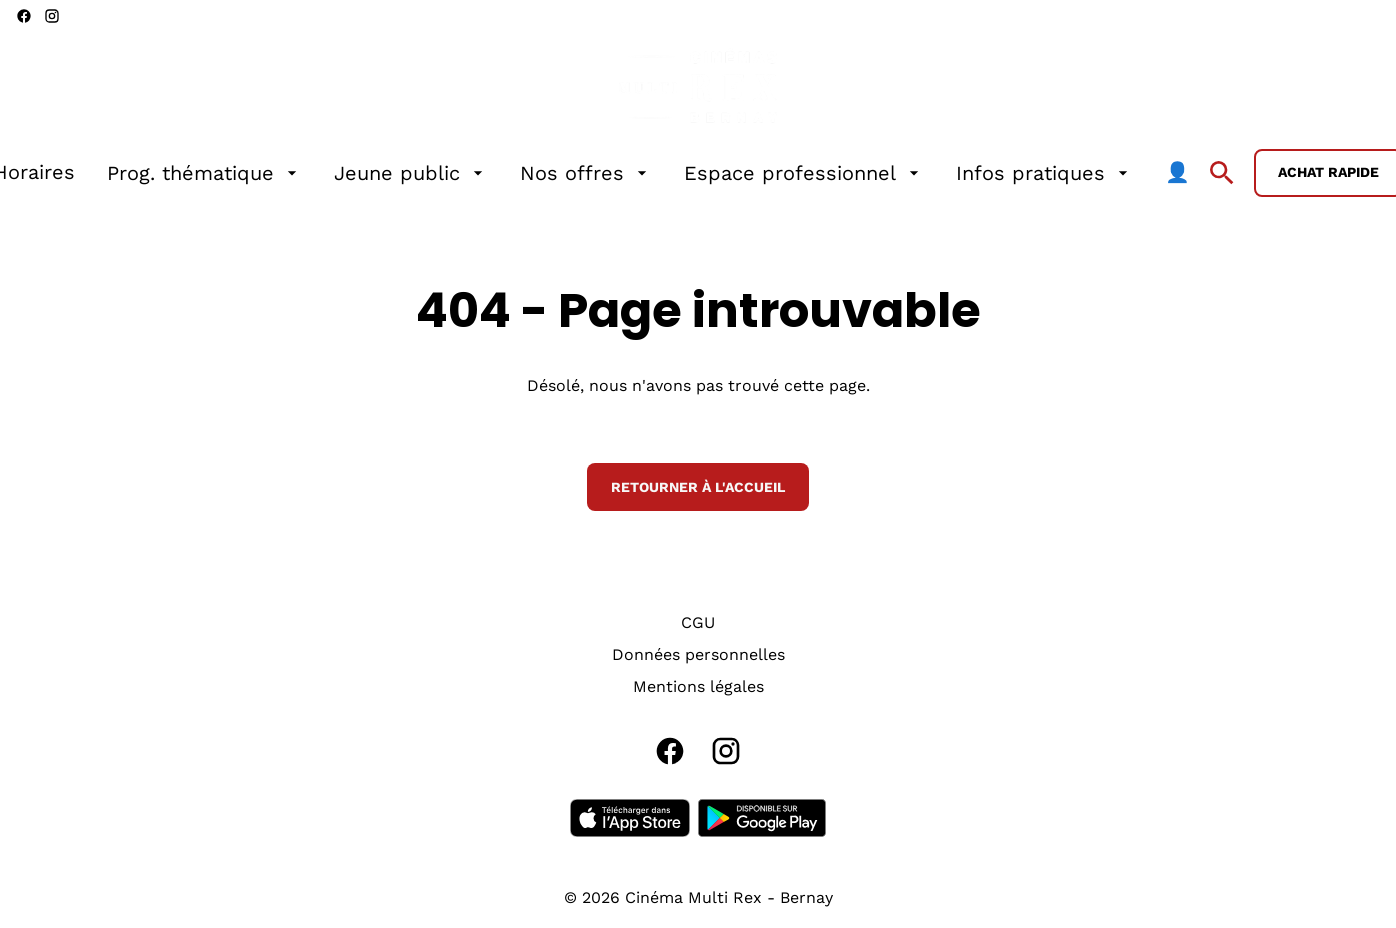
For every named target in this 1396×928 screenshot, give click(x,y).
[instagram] (52, 16)
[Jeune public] (411, 173)
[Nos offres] (586, 173)
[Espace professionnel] (804, 173)
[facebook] (24, 16)
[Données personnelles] (698, 655)
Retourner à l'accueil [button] (698, 487)
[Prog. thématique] (204, 173)
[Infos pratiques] (1044, 173)
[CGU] (698, 623)
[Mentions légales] (698, 687)
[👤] (1177, 173)
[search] (1222, 173)
